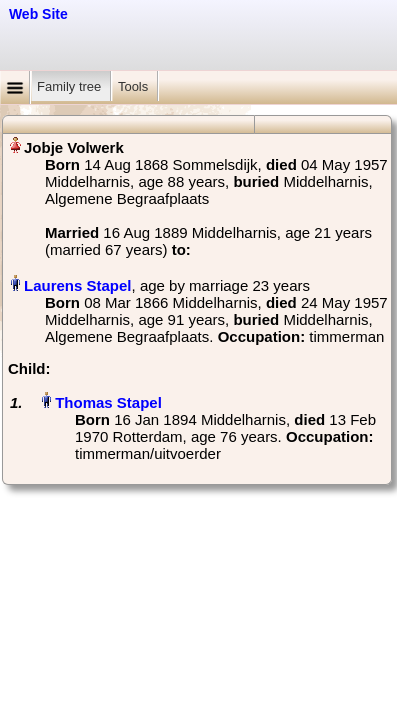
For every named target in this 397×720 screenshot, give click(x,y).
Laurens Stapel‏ (78, 285)
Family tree (71, 86)
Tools (135, 86)
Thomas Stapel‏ (108, 402)
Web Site (38, 14)
